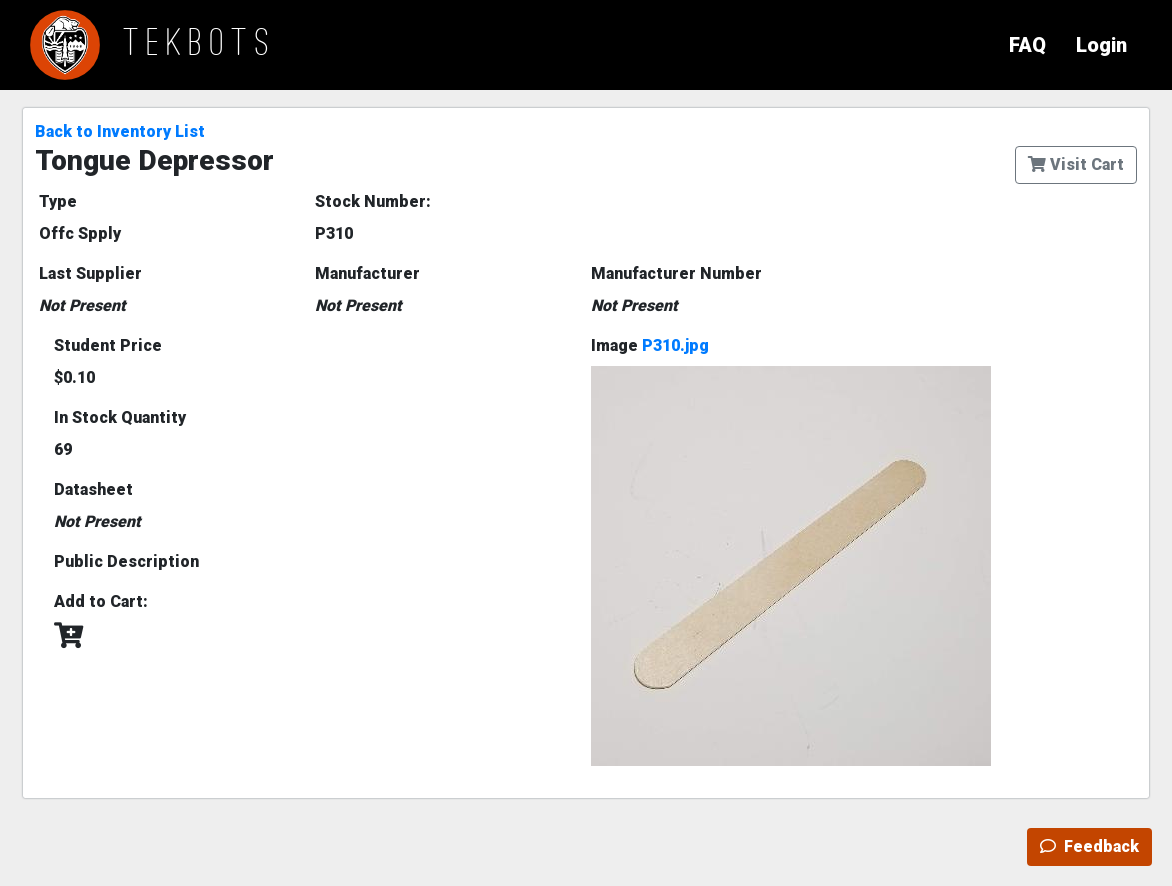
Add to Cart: (101, 601)
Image (650, 345)
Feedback (1089, 846)
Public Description (126, 561)
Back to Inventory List (120, 131)
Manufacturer (367, 273)
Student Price (108, 345)
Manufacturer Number (676, 273)
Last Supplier (90, 273)
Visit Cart (1076, 164)
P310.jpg (675, 345)
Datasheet (93, 489)
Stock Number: (373, 201)
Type (58, 201)
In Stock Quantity (120, 417)
